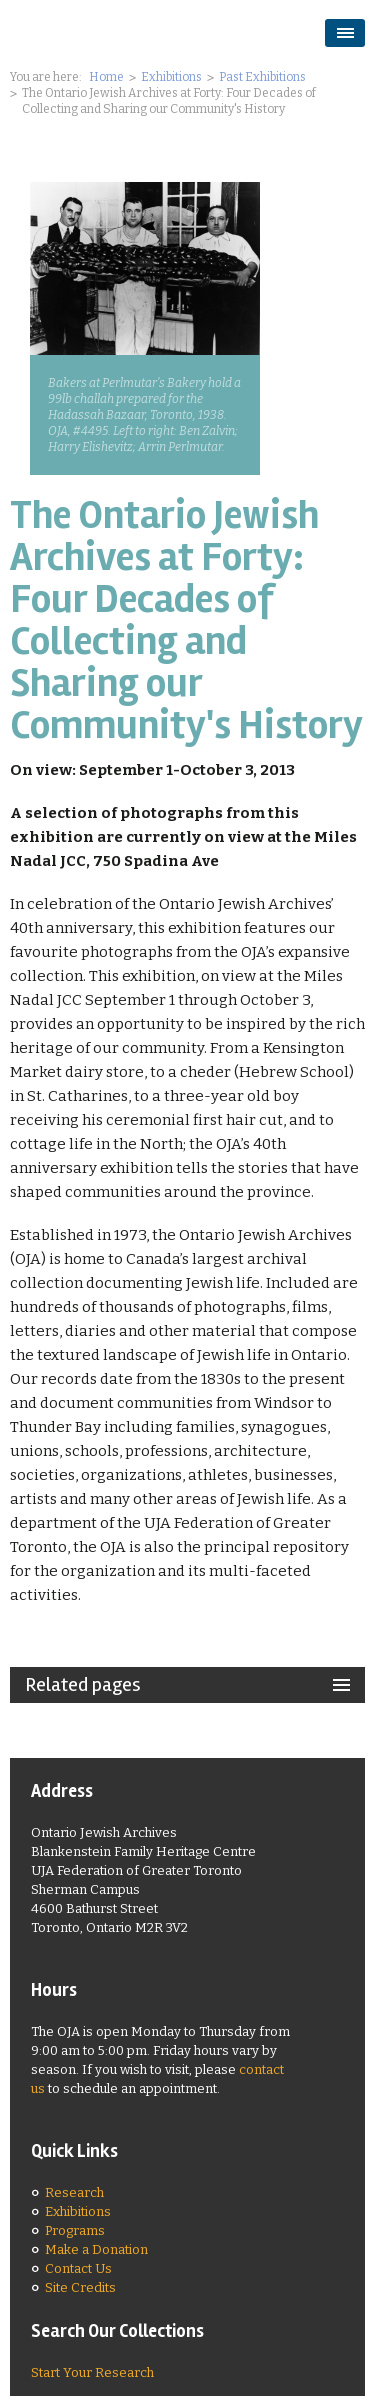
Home (106, 77)
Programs (75, 2230)
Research (74, 2192)
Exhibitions (171, 77)
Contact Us (78, 2268)
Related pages (83, 1684)
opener (345, 33)
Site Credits (80, 2287)
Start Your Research (92, 2372)
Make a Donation (96, 2249)
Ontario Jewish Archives (125, 31)
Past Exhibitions (262, 77)
